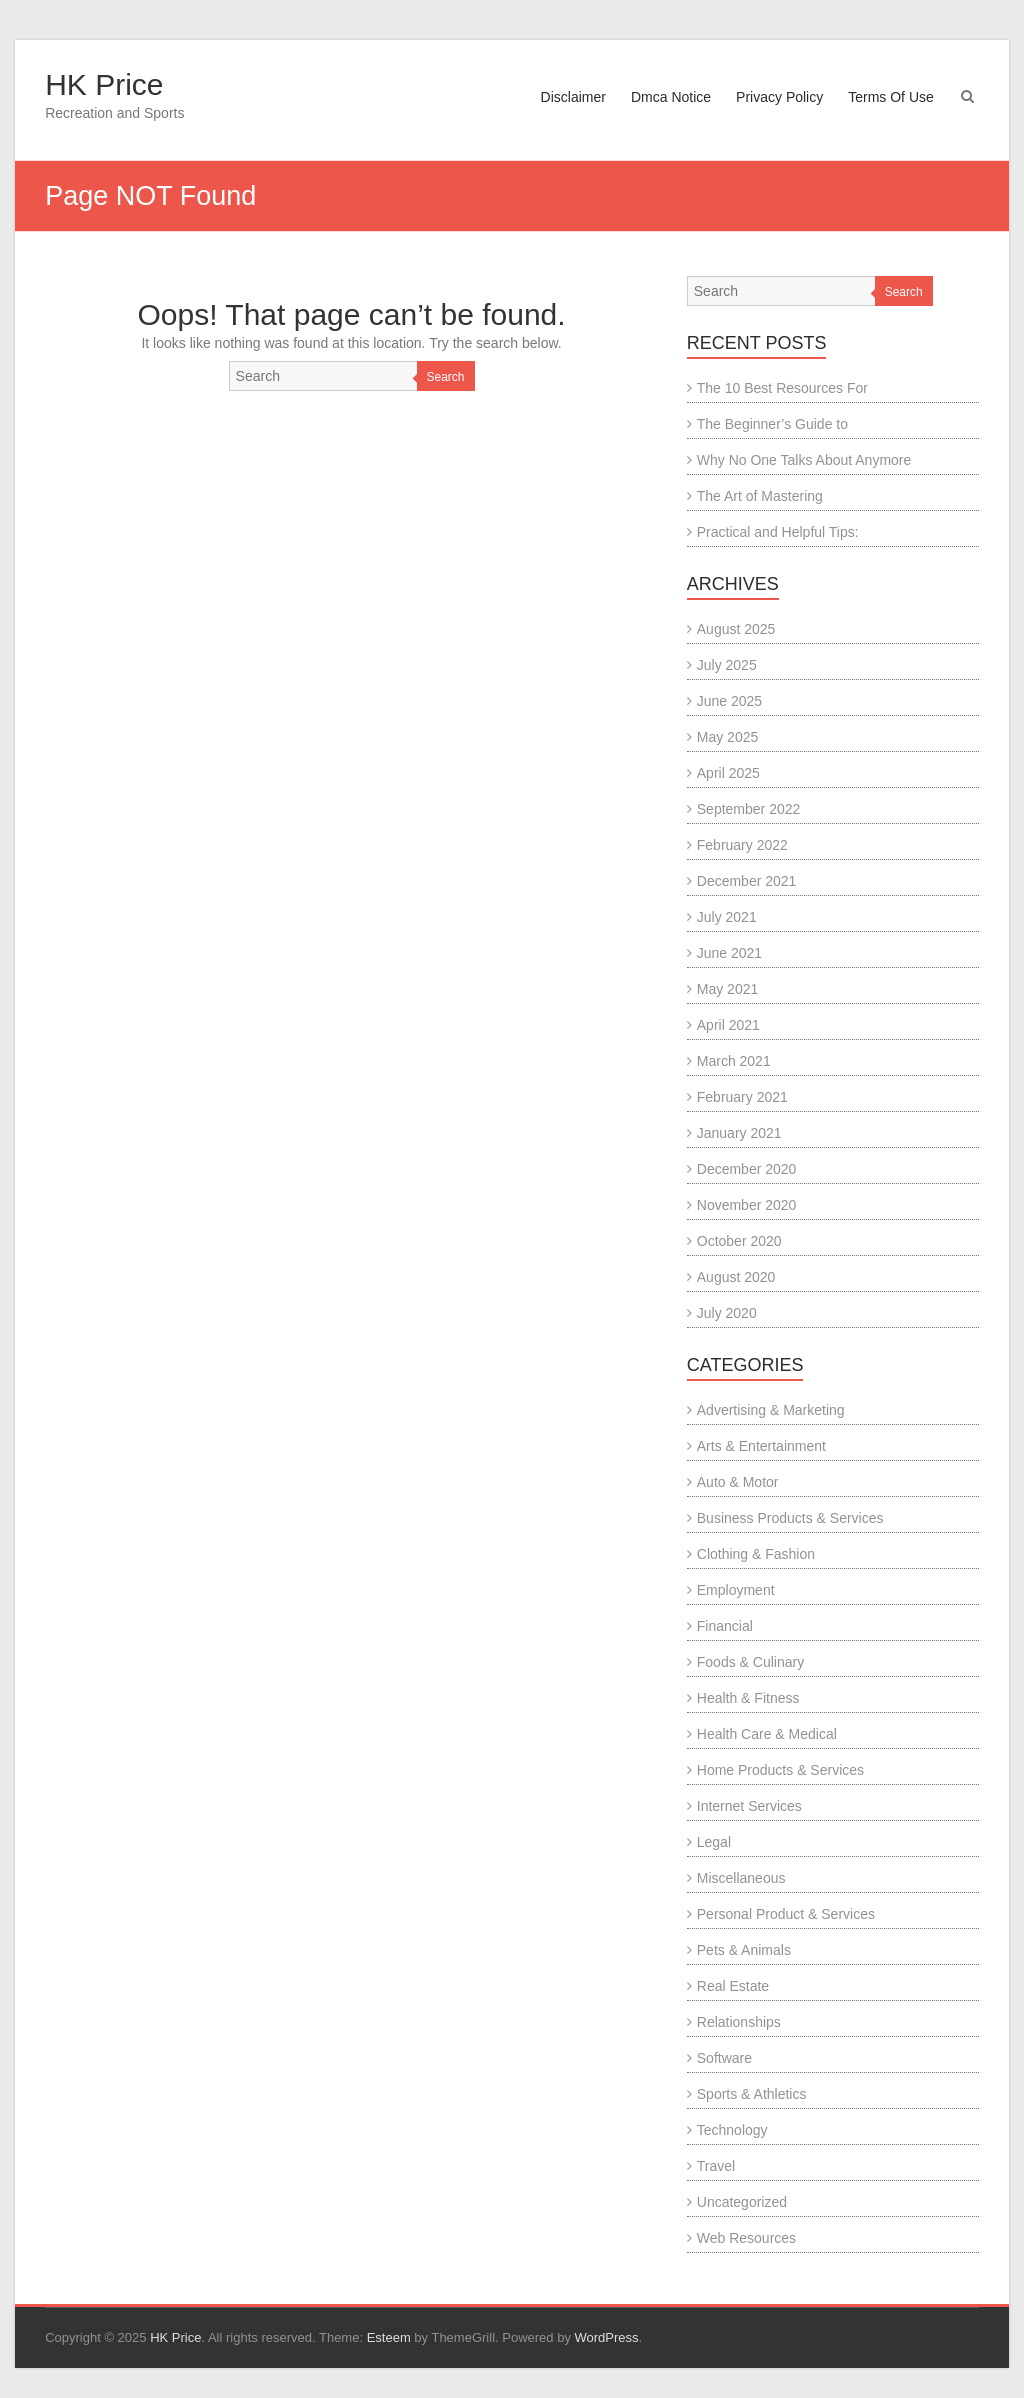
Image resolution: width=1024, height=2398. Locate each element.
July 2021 (727, 917)
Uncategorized (742, 2202)
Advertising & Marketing (771, 1410)
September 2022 (749, 809)
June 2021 (729, 953)
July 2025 (727, 665)
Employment (736, 1590)
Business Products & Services (790, 1518)
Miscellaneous (741, 1878)
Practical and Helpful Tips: (778, 532)
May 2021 (727, 989)
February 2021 (742, 1097)
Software (724, 2058)
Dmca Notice (671, 97)
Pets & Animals (744, 1950)
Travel (716, 2166)
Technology (732, 2130)
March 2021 (734, 1061)
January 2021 (739, 1133)
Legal (714, 1842)
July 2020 (727, 1313)
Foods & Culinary (750, 1662)
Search (446, 377)
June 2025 (729, 701)
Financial (725, 1626)
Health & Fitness (748, 1698)
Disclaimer (573, 97)
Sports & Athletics (752, 2094)
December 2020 (747, 1169)
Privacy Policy (779, 97)
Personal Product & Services (786, 1914)
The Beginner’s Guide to (772, 424)
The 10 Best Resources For (782, 388)
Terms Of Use (891, 97)
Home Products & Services (780, 1770)
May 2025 (727, 737)
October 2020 (739, 1241)
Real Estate (733, 1986)
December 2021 (747, 881)
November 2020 (747, 1205)
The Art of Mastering (760, 496)
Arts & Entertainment (761, 1446)
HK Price (104, 84)
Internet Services (749, 1806)
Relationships (739, 2022)
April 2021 (728, 1025)
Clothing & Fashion (756, 1554)
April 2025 (728, 773)
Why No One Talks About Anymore (804, 460)
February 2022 (742, 845)
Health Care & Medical (767, 1734)
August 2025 (736, 629)
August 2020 (736, 1277)
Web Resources (746, 2238)
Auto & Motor (738, 1482)
